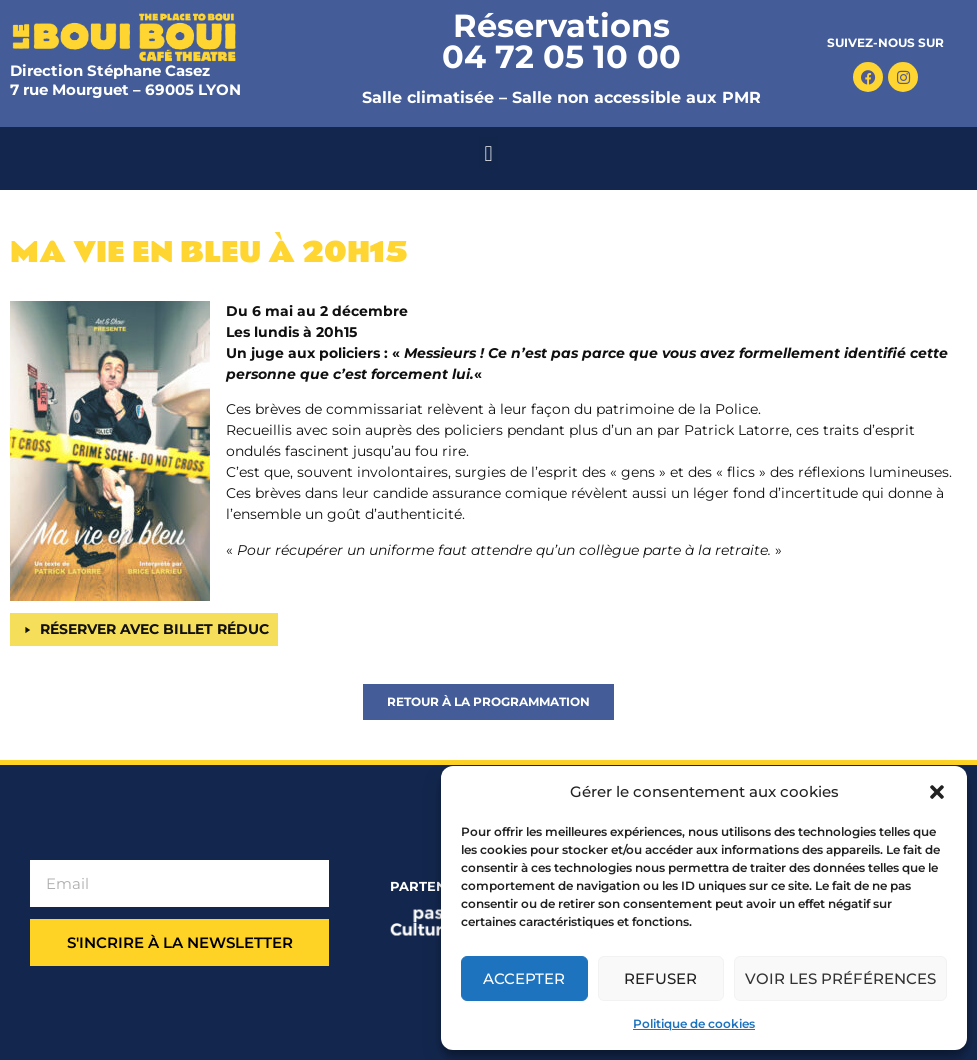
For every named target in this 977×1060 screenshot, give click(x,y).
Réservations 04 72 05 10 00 (561, 41)
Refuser (660, 978)
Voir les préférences (840, 978)
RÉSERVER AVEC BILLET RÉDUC (154, 629)
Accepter (524, 978)
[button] (937, 792)
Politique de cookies (694, 1023)
